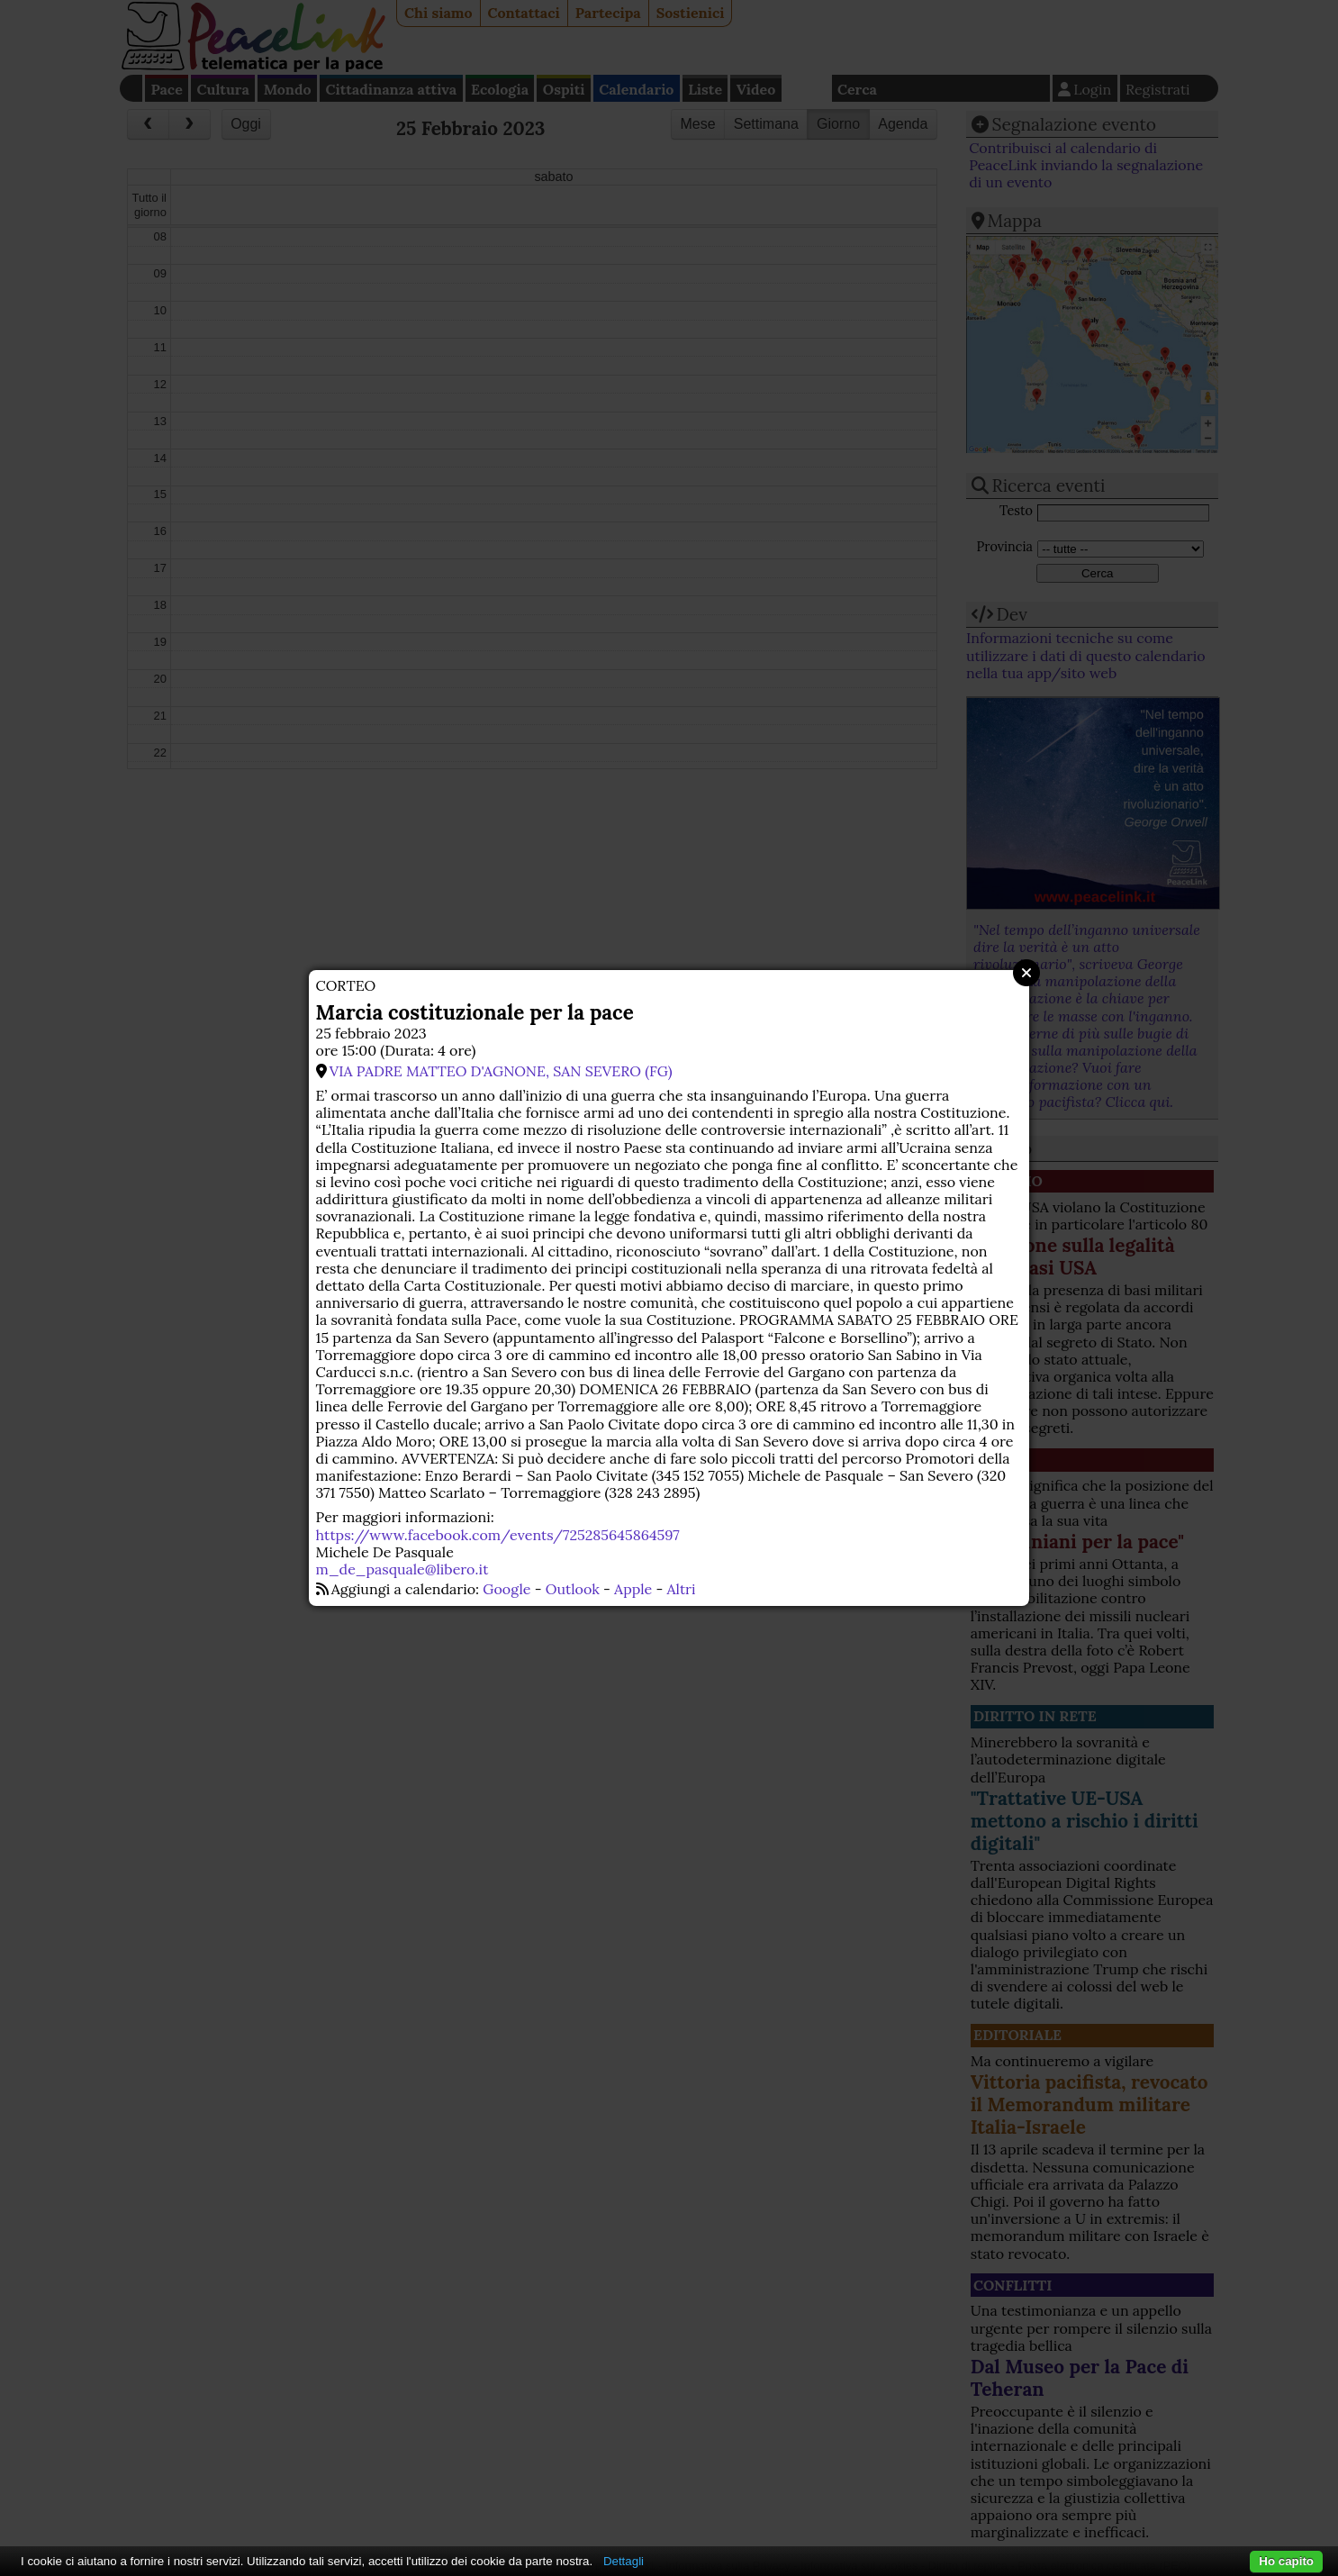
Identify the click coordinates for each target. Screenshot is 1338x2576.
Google (506, 1589)
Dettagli (623, 2561)
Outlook (573, 1589)
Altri (681, 1589)
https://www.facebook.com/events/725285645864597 (498, 1535)
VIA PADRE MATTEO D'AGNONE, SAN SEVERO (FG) (501, 1071)
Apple (633, 1589)
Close (1026, 972)
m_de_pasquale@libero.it (402, 1569)
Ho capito (1286, 2561)
